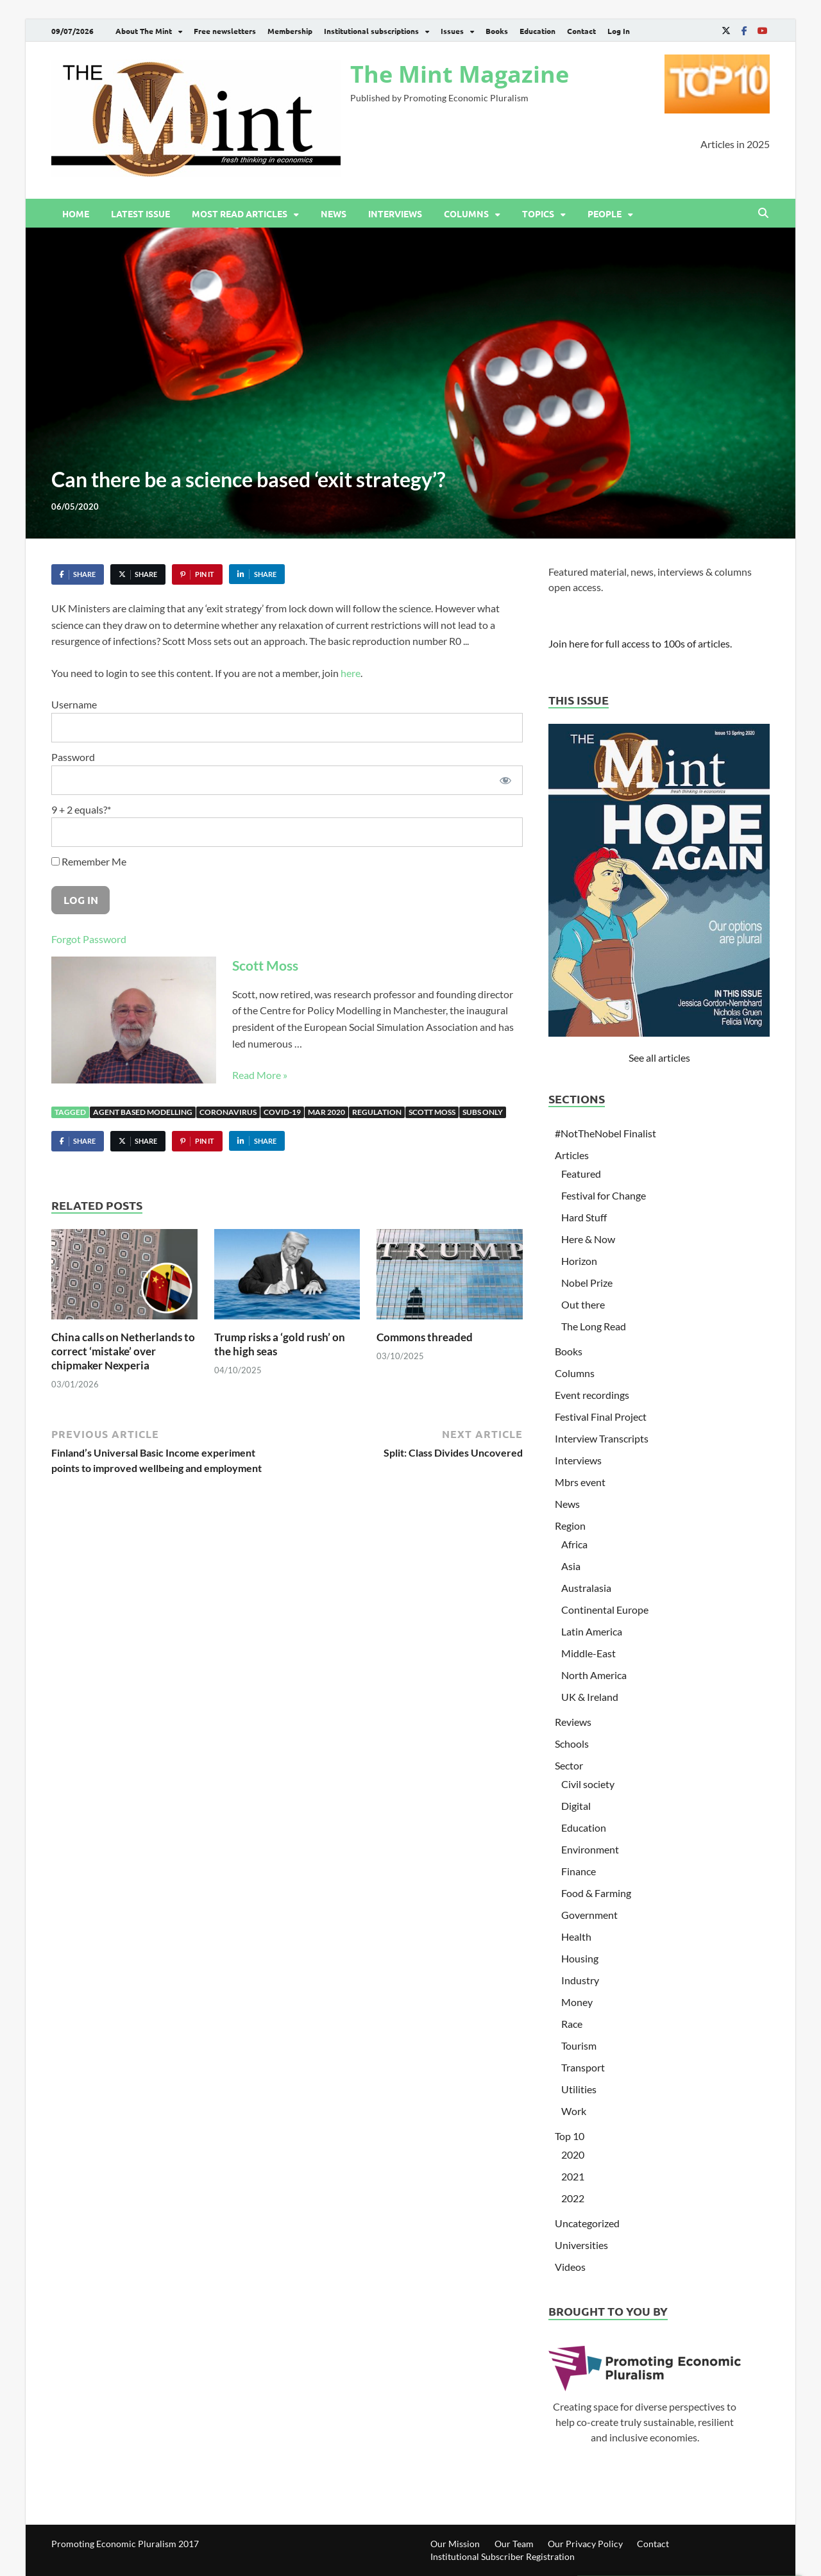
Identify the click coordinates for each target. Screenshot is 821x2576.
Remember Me (88, 861)
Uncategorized (587, 2223)
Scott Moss (265, 965)
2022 (572, 2198)
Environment (590, 1849)
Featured (581, 1173)
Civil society (587, 1784)
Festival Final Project (601, 1416)
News (333, 213)
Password (73, 757)
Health (576, 1936)
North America (594, 1675)
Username (74, 704)
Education (537, 31)
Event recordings (592, 1395)
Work (573, 2111)
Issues (452, 31)
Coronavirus (228, 1112)
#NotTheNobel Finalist (605, 1133)
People (605, 213)
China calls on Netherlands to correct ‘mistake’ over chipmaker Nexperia (123, 1351)
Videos (570, 2267)
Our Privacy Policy (585, 2543)
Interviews (395, 213)
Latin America (591, 1631)
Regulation (377, 1112)
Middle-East (588, 1653)
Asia (570, 1566)
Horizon (579, 1261)
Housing (579, 1958)
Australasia (586, 1588)
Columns (466, 213)
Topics (538, 213)
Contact (581, 31)
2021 (572, 2176)
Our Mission (455, 2543)
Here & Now (588, 1239)
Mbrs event (580, 1482)
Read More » (259, 1075)
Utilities (579, 2089)
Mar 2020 (326, 1112)
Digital (576, 1806)
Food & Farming (596, 1893)
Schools (572, 1743)
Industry (580, 1980)
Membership (289, 31)
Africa (574, 1544)
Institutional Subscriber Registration (502, 2556)
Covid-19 (282, 1112)
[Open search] (763, 213)
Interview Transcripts (601, 1438)
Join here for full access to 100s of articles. (640, 643)
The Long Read (593, 1326)
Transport (583, 2067)
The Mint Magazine (459, 74)
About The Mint (143, 31)
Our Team (514, 2543)
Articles (572, 1155)
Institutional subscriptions (371, 31)
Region (570, 1525)
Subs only (482, 1112)
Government (589, 1915)
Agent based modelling (142, 1112)
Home (75, 213)
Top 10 (569, 2136)
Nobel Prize (587, 1282)
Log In (618, 31)
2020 (572, 2154)
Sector (569, 1765)
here (350, 673)
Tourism (579, 2045)
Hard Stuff (584, 1217)
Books (497, 31)
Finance (578, 1871)
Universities (581, 2245)
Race (571, 2024)
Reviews (573, 1722)
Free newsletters (225, 31)
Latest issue (140, 213)
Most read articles (239, 213)
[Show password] (505, 780)
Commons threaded (425, 1337)
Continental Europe (604, 1609)
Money (577, 2002)
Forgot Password (88, 939)
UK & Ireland (589, 1697)
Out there (583, 1304)
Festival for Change (603, 1195)
